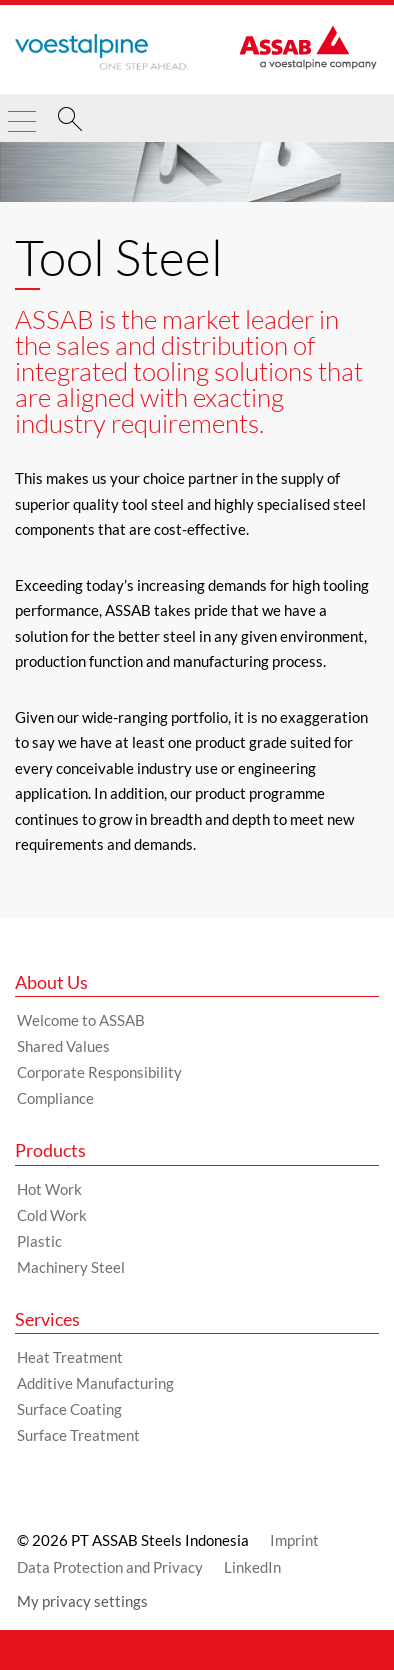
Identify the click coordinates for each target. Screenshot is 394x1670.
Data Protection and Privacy (110, 1567)
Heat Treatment (70, 1357)
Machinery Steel (71, 1267)
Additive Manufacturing (95, 1383)
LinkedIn (252, 1567)
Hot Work (49, 1189)
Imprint (294, 1540)
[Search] (70, 122)
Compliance (55, 1098)
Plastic (39, 1241)
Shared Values (63, 1046)
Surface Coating (69, 1409)
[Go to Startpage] (101, 52)
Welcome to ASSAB (81, 1020)
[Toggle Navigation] (22, 113)
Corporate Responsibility (99, 1072)
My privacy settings (82, 1601)
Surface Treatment (78, 1435)
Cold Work (52, 1215)
